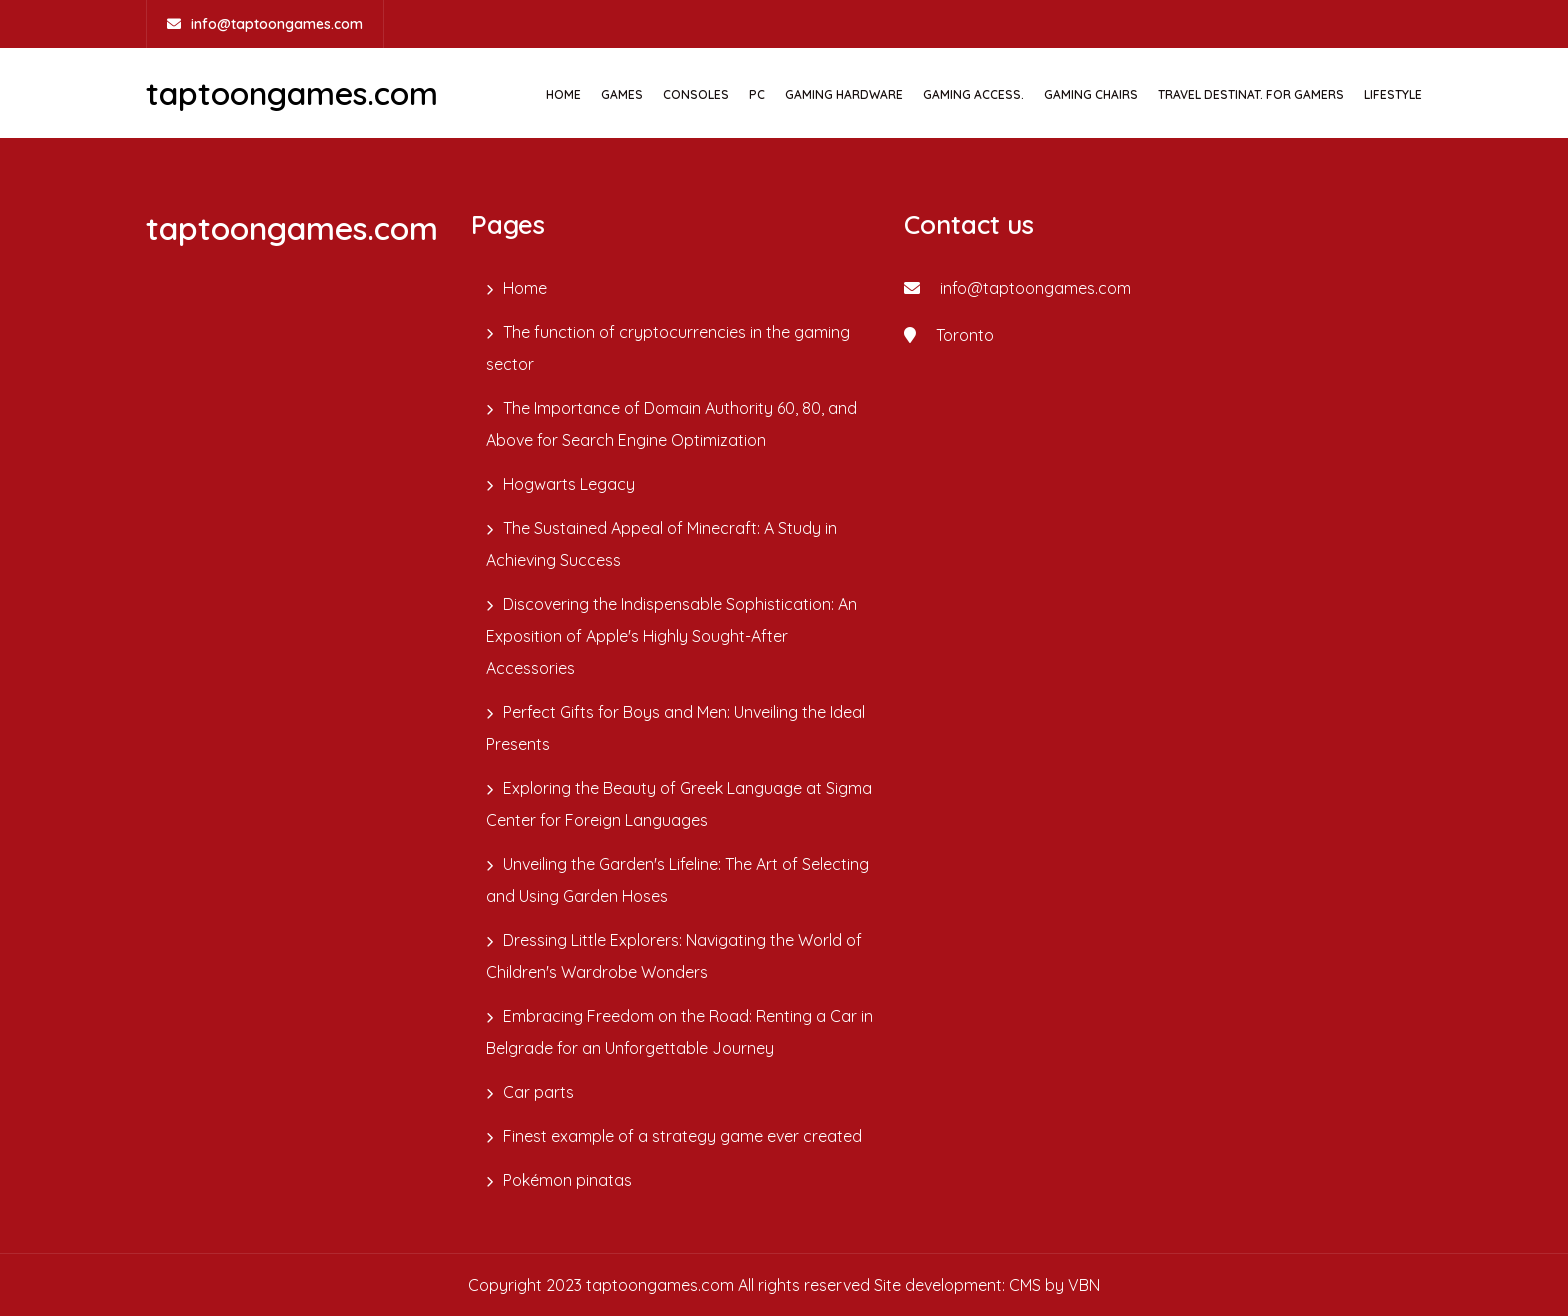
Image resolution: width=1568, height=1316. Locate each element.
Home (563, 94)
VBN (1084, 1285)
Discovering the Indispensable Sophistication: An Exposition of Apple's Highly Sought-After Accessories (671, 636)
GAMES (622, 94)
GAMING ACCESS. (973, 94)
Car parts (538, 1092)
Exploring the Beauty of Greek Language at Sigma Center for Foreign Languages (679, 804)
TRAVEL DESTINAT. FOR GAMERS (1251, 94)
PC (757, 94)
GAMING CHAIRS (1091, 94)
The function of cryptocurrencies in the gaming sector (668, 348)
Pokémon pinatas (567, 1180)
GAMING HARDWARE (844, 94)
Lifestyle (1393, 94)
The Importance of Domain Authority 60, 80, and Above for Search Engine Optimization (671, 424)
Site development (938, 1285)
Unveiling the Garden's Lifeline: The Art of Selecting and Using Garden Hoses (677, 880)
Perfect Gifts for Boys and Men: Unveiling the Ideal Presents (675, 728)
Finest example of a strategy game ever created (682, 1136)
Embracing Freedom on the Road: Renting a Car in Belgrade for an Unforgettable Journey (679, 1032)
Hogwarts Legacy (569, 484)
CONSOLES (696, 94)
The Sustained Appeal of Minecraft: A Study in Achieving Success (661, 544)
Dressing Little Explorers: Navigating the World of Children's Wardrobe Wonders (674, 956)
